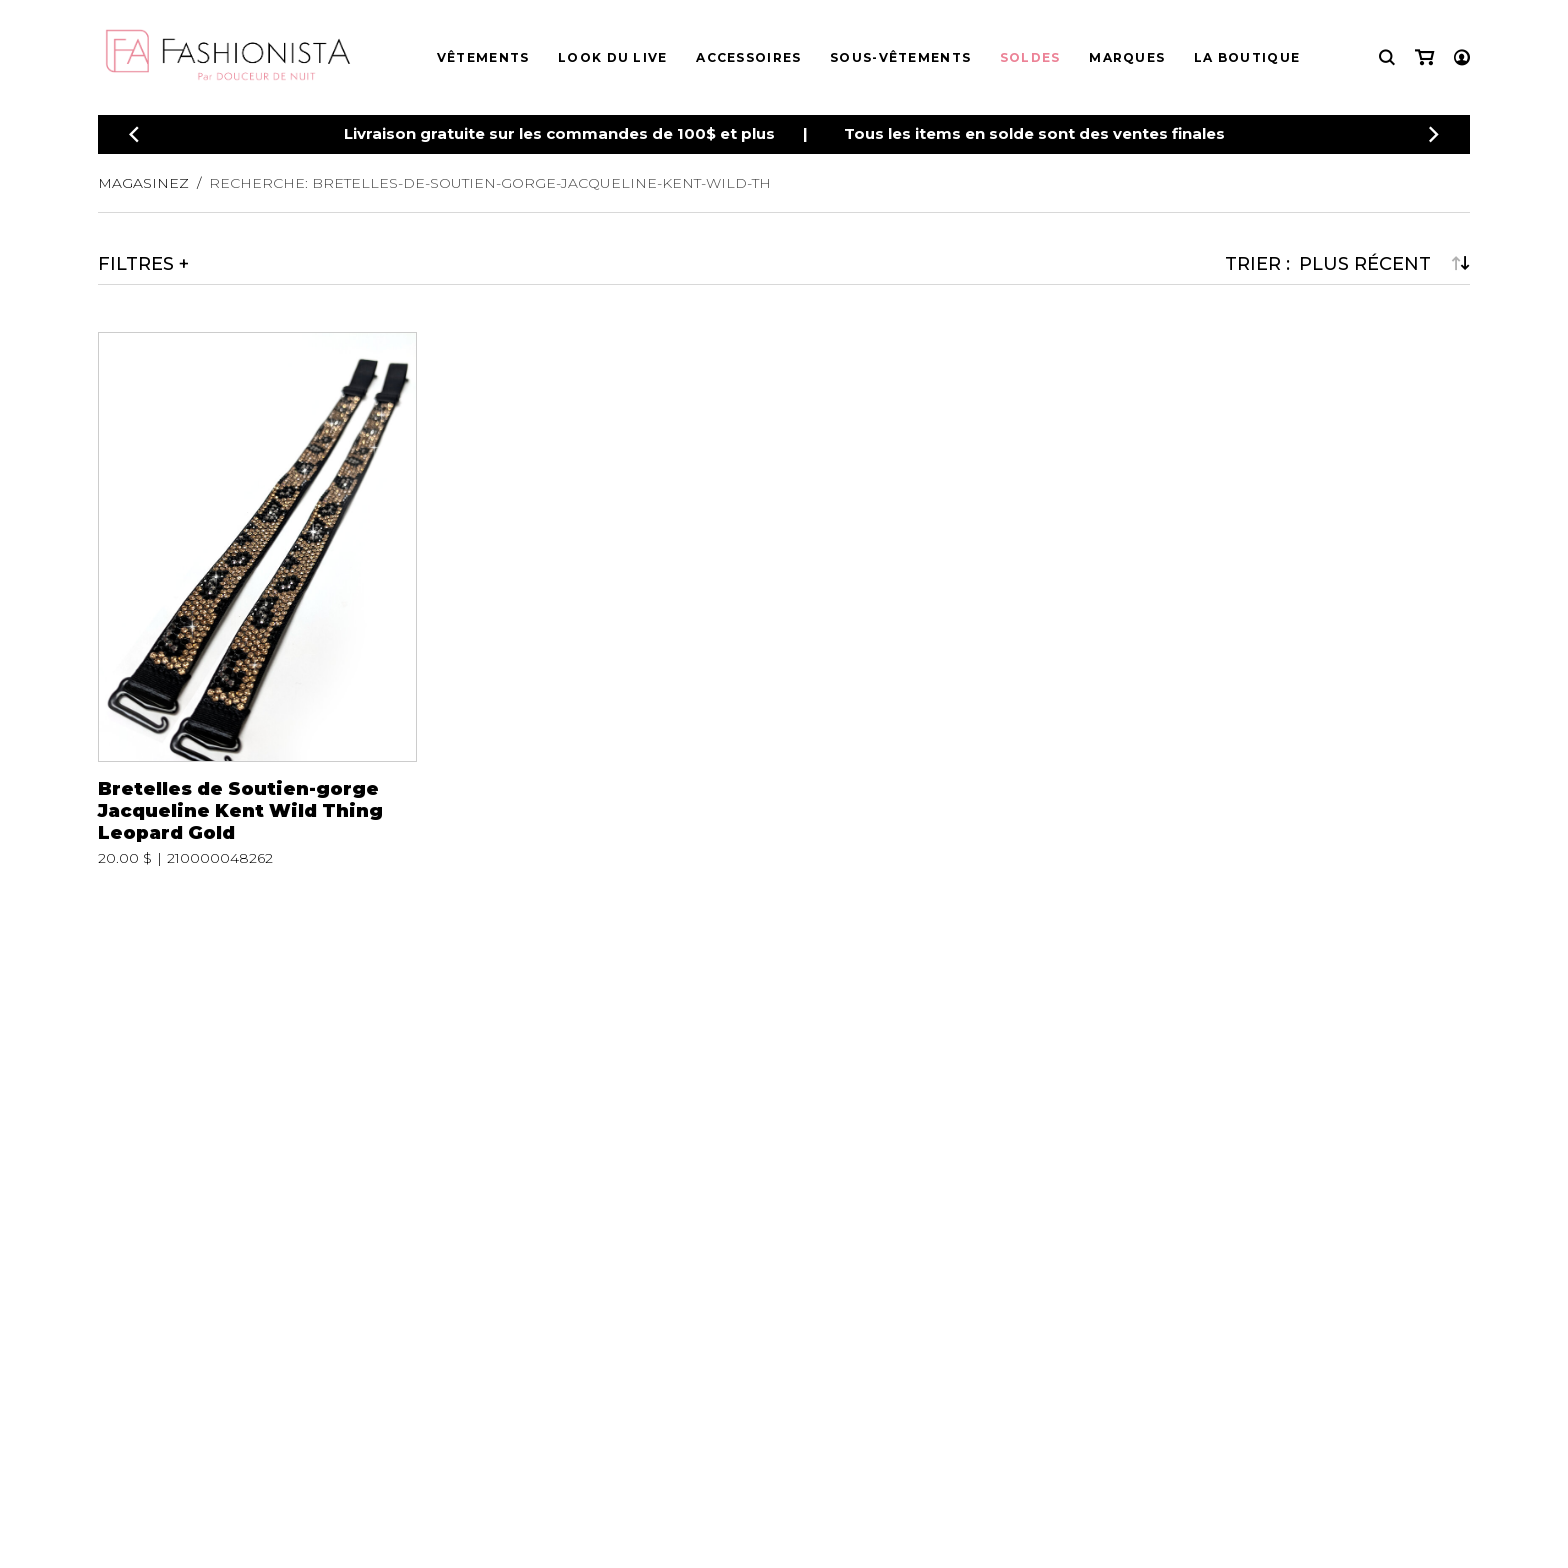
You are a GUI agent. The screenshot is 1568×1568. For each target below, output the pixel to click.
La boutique (1247, 57)
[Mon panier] (1424, 57)
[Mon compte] (1462, 57)
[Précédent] (134, 134)
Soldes (1030, 57)
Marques (1127, 57)
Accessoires (748, 57)
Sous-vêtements (900, 57)
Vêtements (483, 57)
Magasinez (143, 183)
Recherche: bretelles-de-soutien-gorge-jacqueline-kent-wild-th (490, 183)
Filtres (136, 264)
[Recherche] (1387, 57)
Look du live (613, 57)
